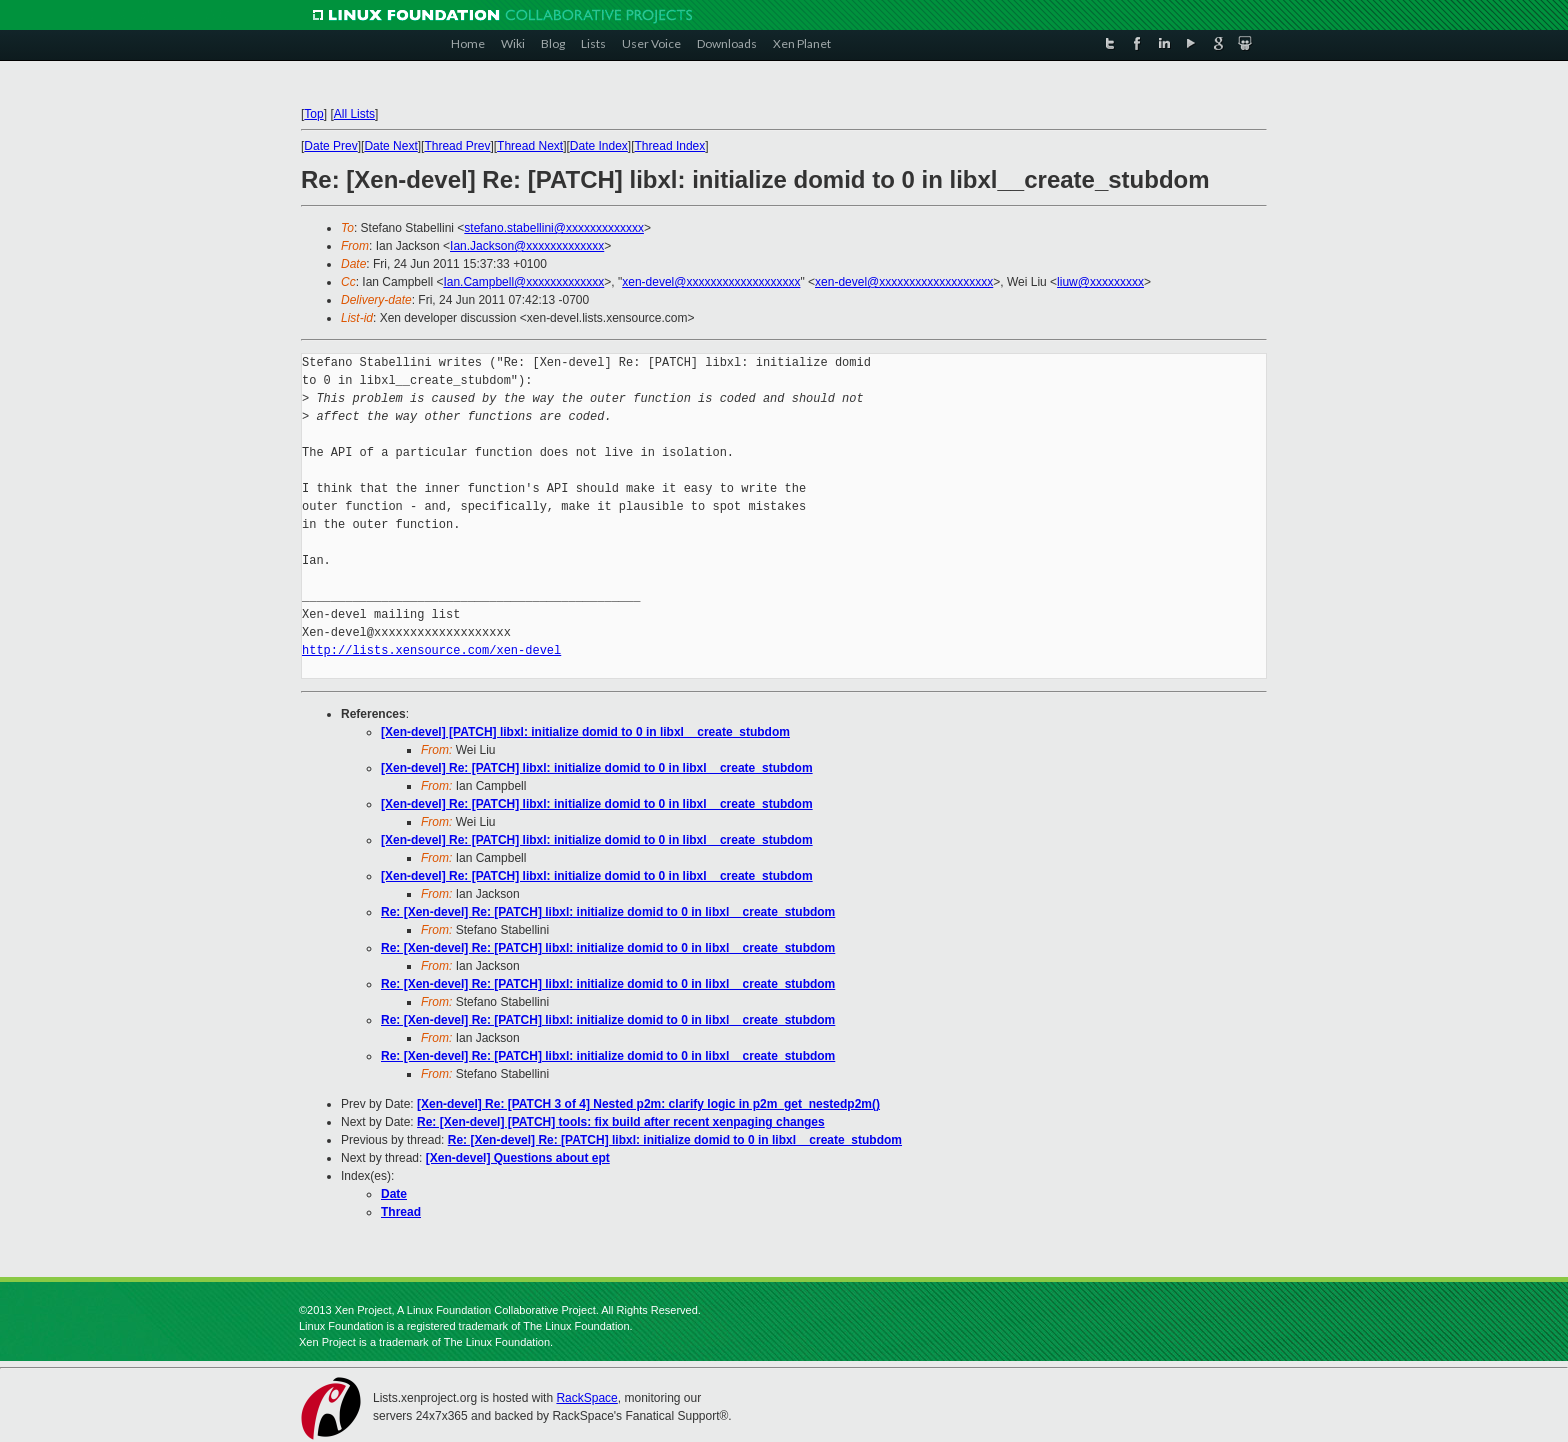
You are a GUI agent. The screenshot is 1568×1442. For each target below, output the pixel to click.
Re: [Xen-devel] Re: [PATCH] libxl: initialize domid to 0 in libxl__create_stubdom (608, 912)
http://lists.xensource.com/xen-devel (431, 650)
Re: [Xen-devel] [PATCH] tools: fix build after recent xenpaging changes (621, 1122)
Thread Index (670, 146)
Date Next (390, 146)
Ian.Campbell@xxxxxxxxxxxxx (523, 282)
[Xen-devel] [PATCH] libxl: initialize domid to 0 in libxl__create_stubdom (585, 732)
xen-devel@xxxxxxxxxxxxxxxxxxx (711, 282)
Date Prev (330, 146)
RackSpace (586, 1398)
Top (313, 114)
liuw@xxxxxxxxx (1100, 282)
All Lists (354, 114)
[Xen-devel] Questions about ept (518, 1158)
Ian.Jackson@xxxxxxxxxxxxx (527, 246)
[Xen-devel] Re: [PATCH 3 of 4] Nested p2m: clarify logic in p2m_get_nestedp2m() (648, 1104)
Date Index (599, 146)
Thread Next (530, 146)
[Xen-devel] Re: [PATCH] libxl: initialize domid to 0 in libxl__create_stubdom (597, 768)
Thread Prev (457, 146)
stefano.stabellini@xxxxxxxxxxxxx (554, 228)
